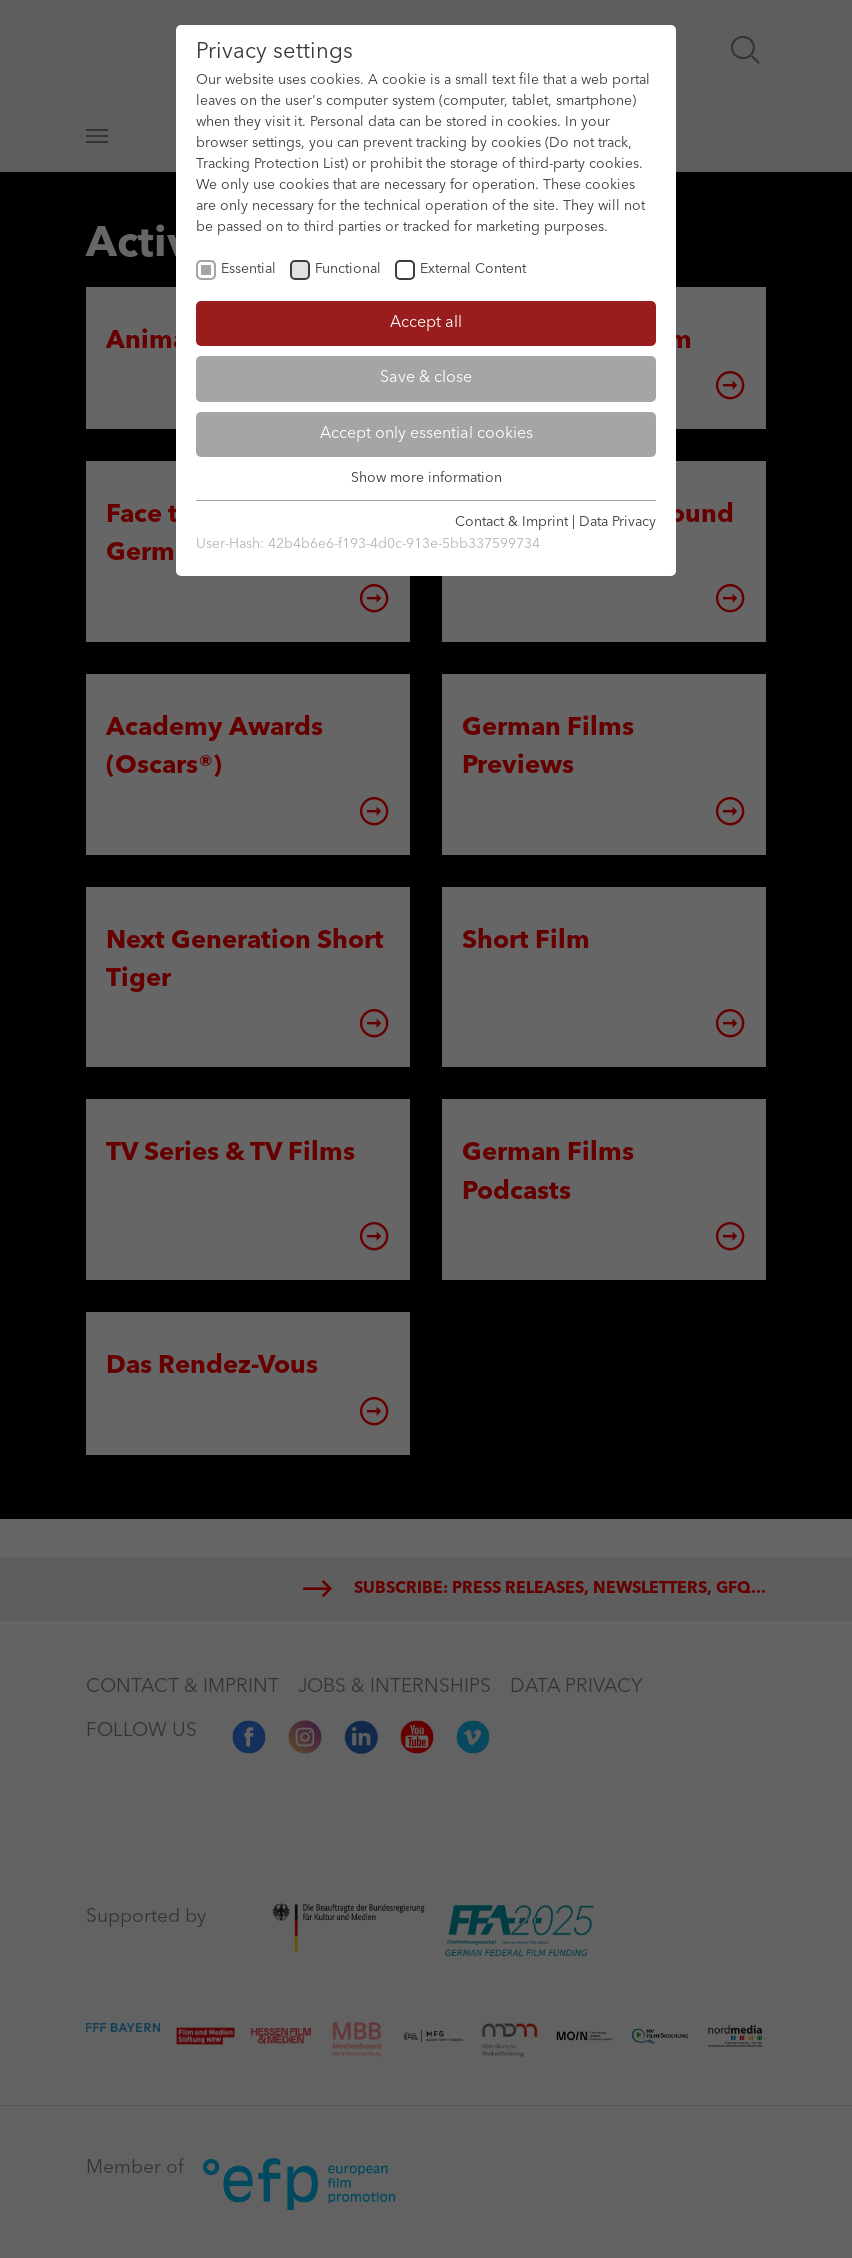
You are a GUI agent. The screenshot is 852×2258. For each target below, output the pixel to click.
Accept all (426, 323)
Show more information (426, 478)
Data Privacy (617, 522)
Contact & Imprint (511, 522)
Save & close (426, 378)
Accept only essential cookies (426, 434)
